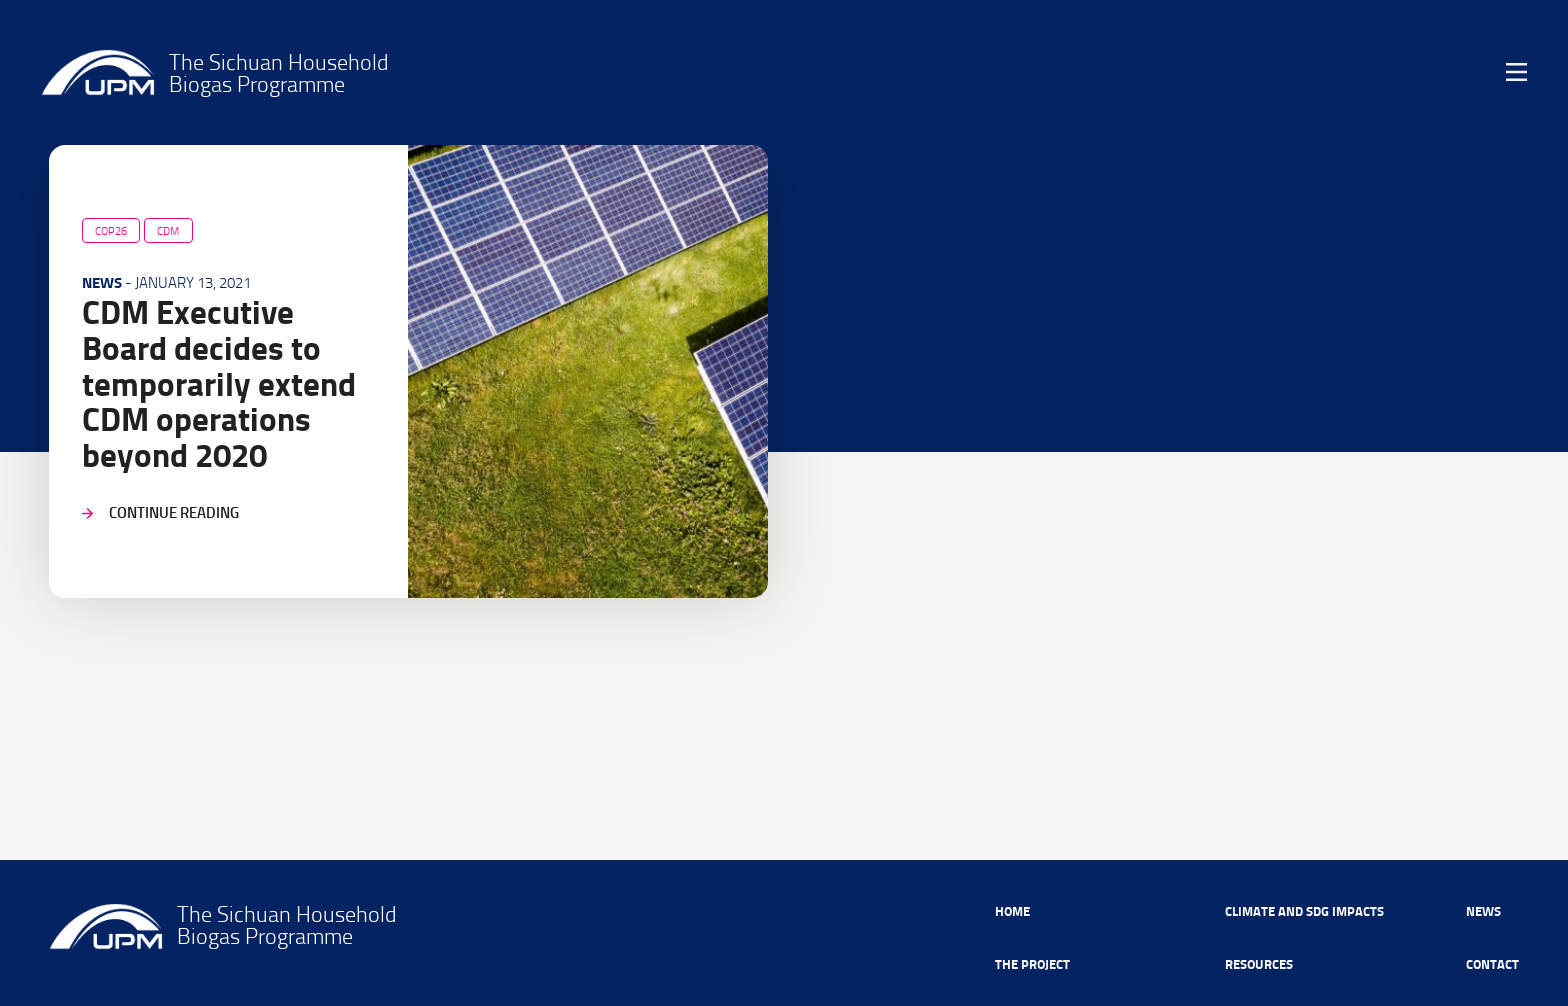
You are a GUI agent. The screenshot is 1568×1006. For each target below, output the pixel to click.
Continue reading (174, 512)
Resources (1259, 963)
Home (1012, 910)
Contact (1492, 963)
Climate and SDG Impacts (1304, 910)
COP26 (111, 230)
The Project (1032, 963)
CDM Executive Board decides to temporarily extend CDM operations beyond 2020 (219, 384)
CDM (168, 230)
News (1483, 910)
